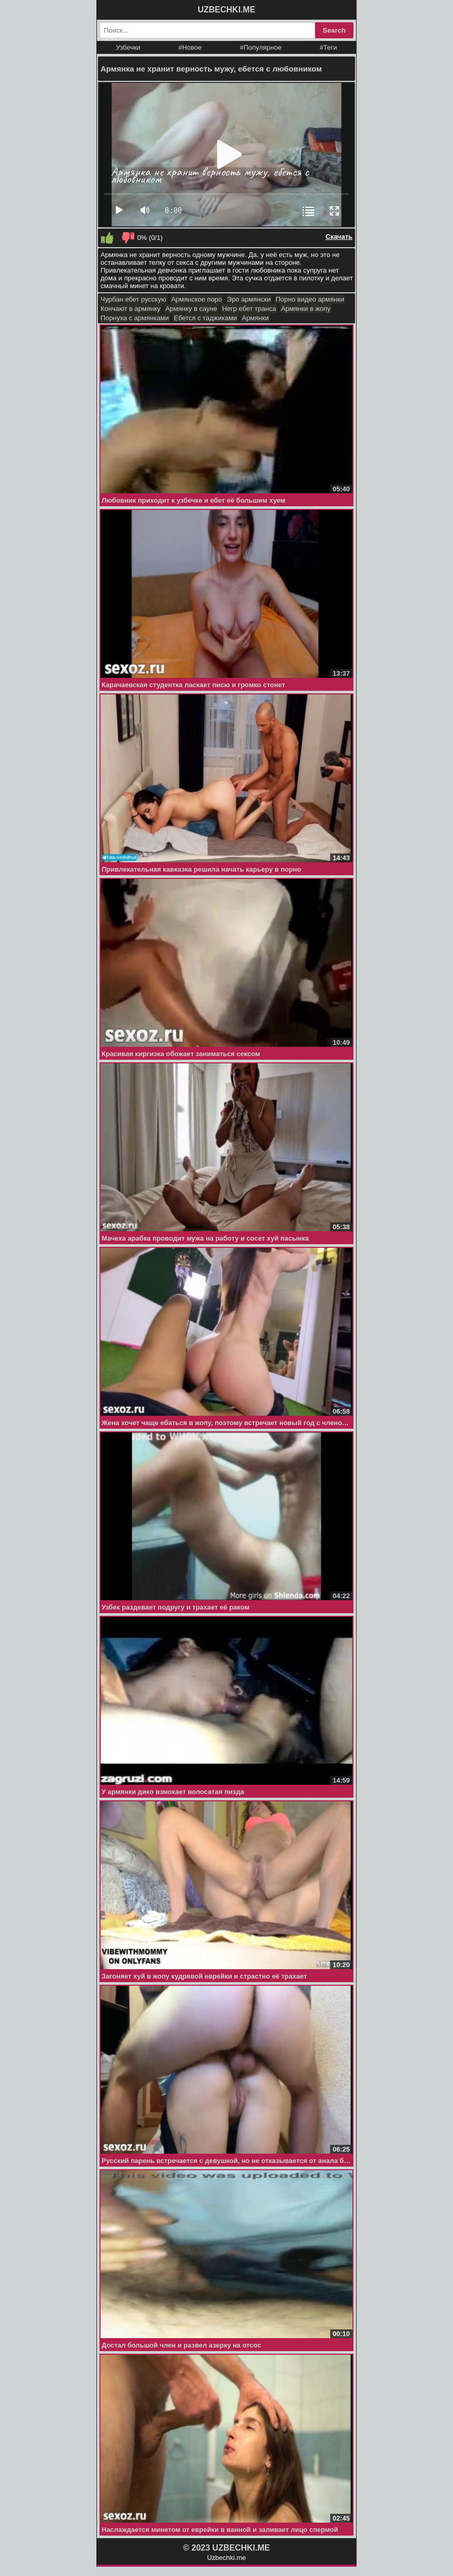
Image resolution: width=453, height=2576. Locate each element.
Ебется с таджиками (205, 318)
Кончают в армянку (130, 308)
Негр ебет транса (249, 308)
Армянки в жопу (306, 308)
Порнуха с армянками (135, 318)
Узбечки (128, 47)
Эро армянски (249, 299)
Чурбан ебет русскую (133, 299)
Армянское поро (196, 299)
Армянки (255, 318)
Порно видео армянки (310, 299)
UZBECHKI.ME (226, 9)
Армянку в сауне (191, 308)
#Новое (190, 47)
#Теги (328, 47)
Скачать (338, 236)
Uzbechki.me (226, 2557)
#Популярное (261, 47)
